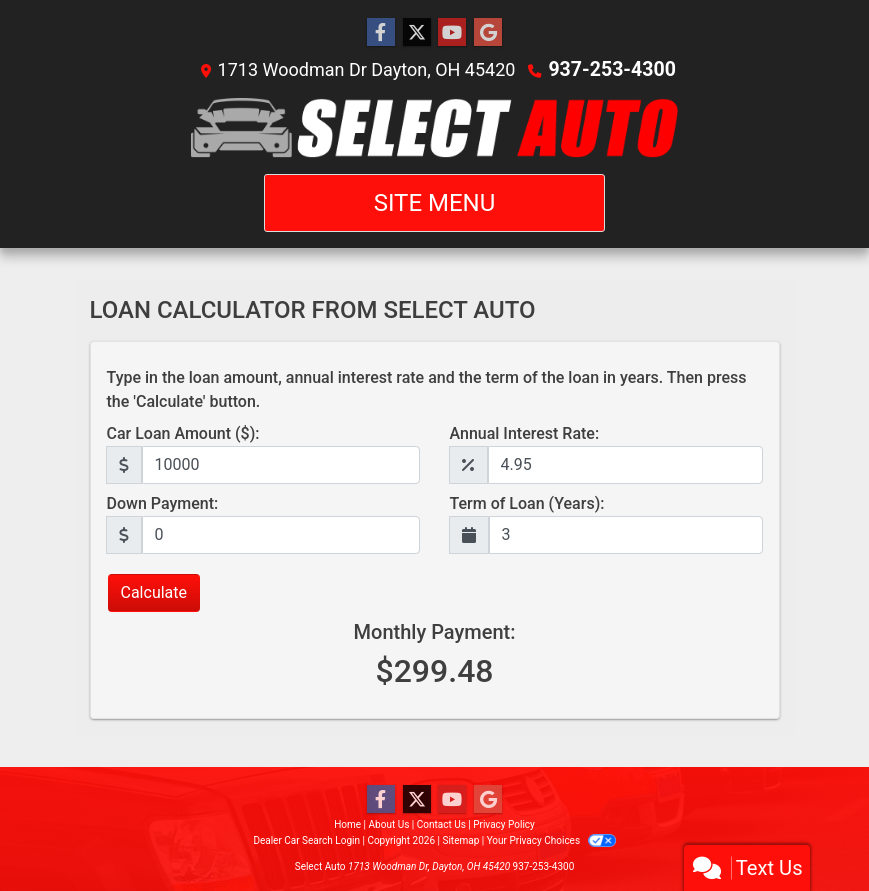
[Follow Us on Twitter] (417, 33)
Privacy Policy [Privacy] (504, 824)
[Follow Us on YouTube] (452, 33)
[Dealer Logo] (434, 128)
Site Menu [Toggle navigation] (435, 203)
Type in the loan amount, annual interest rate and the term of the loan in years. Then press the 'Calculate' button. (427, 389)
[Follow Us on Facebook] (381, 33)
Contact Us (441, 824)
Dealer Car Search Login (306, 840)
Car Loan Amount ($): (183, 433)
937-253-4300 (611, 69)
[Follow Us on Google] (488, 33)
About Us (389, 824)
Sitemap (460, 840)
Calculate (154, 592)
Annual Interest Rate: (525, 433)
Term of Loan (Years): (527, 503)
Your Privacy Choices (551, 840)
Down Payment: (163, 503)
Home (347, 824)
